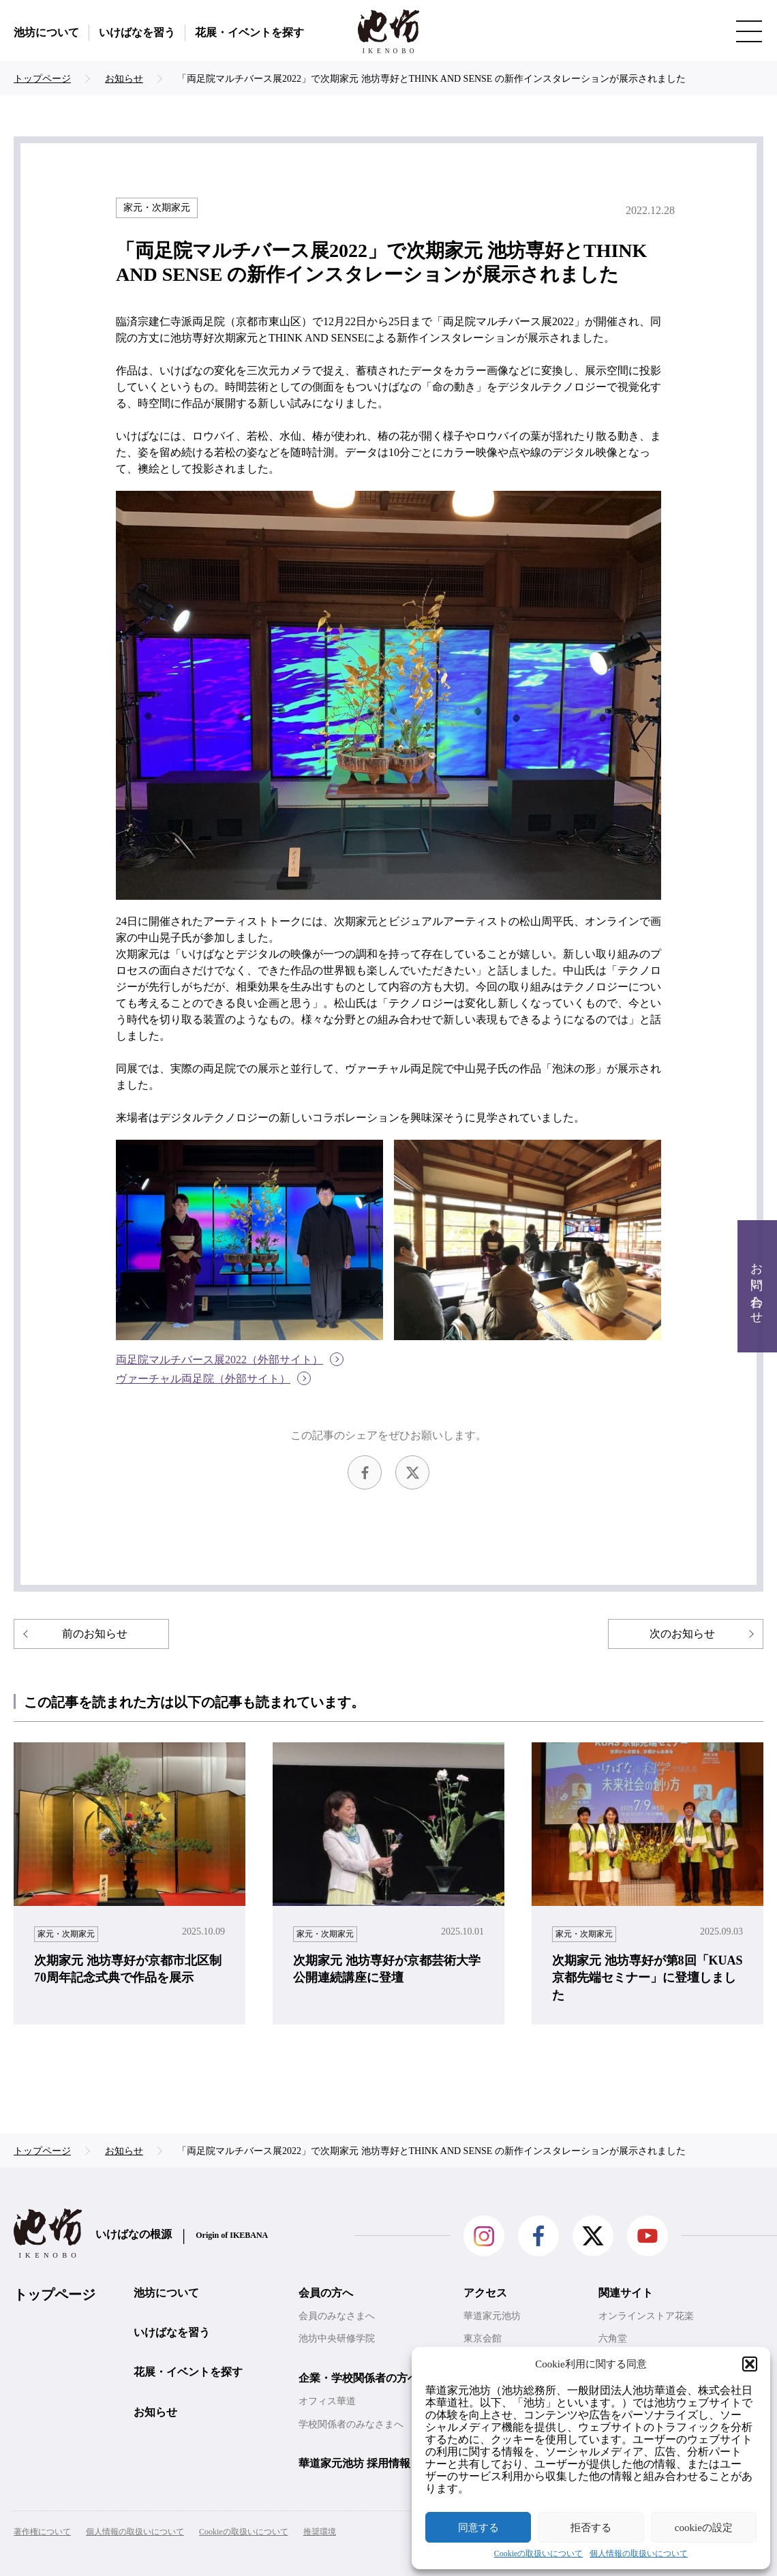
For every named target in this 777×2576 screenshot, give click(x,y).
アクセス (485, 2293)
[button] (750, 2364)
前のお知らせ (94, 1633)
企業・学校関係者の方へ (358, 2378)
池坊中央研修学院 (337, 2338)
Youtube (647, 2235)
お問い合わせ (756, 1286)
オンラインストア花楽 (646, 2316)
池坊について (46, 32)
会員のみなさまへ (337, 2316)
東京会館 (482, 2338)
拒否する (590, 2527)
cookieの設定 (704, 2527)
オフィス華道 (327, 2401)
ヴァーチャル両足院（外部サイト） (203, 1378)
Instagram (483, 2235)
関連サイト (625, 2293)
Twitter (412, 1472)
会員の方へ (326, 2293)
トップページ (54, 2294)
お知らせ (155, 2412)
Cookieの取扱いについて (538, 2553)
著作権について (42, 2531)
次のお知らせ (682, 1633)
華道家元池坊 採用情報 (354, 2463)
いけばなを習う (137, 32)
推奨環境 (319, 2531)
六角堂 (612, 2338)
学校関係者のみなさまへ (351, 2424)
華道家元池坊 (492, 2316)
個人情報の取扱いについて (639, 2553)
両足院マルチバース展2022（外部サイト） (219, 1359)
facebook (365, 1472)
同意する (478, 2527)
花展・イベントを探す (249, 32)
